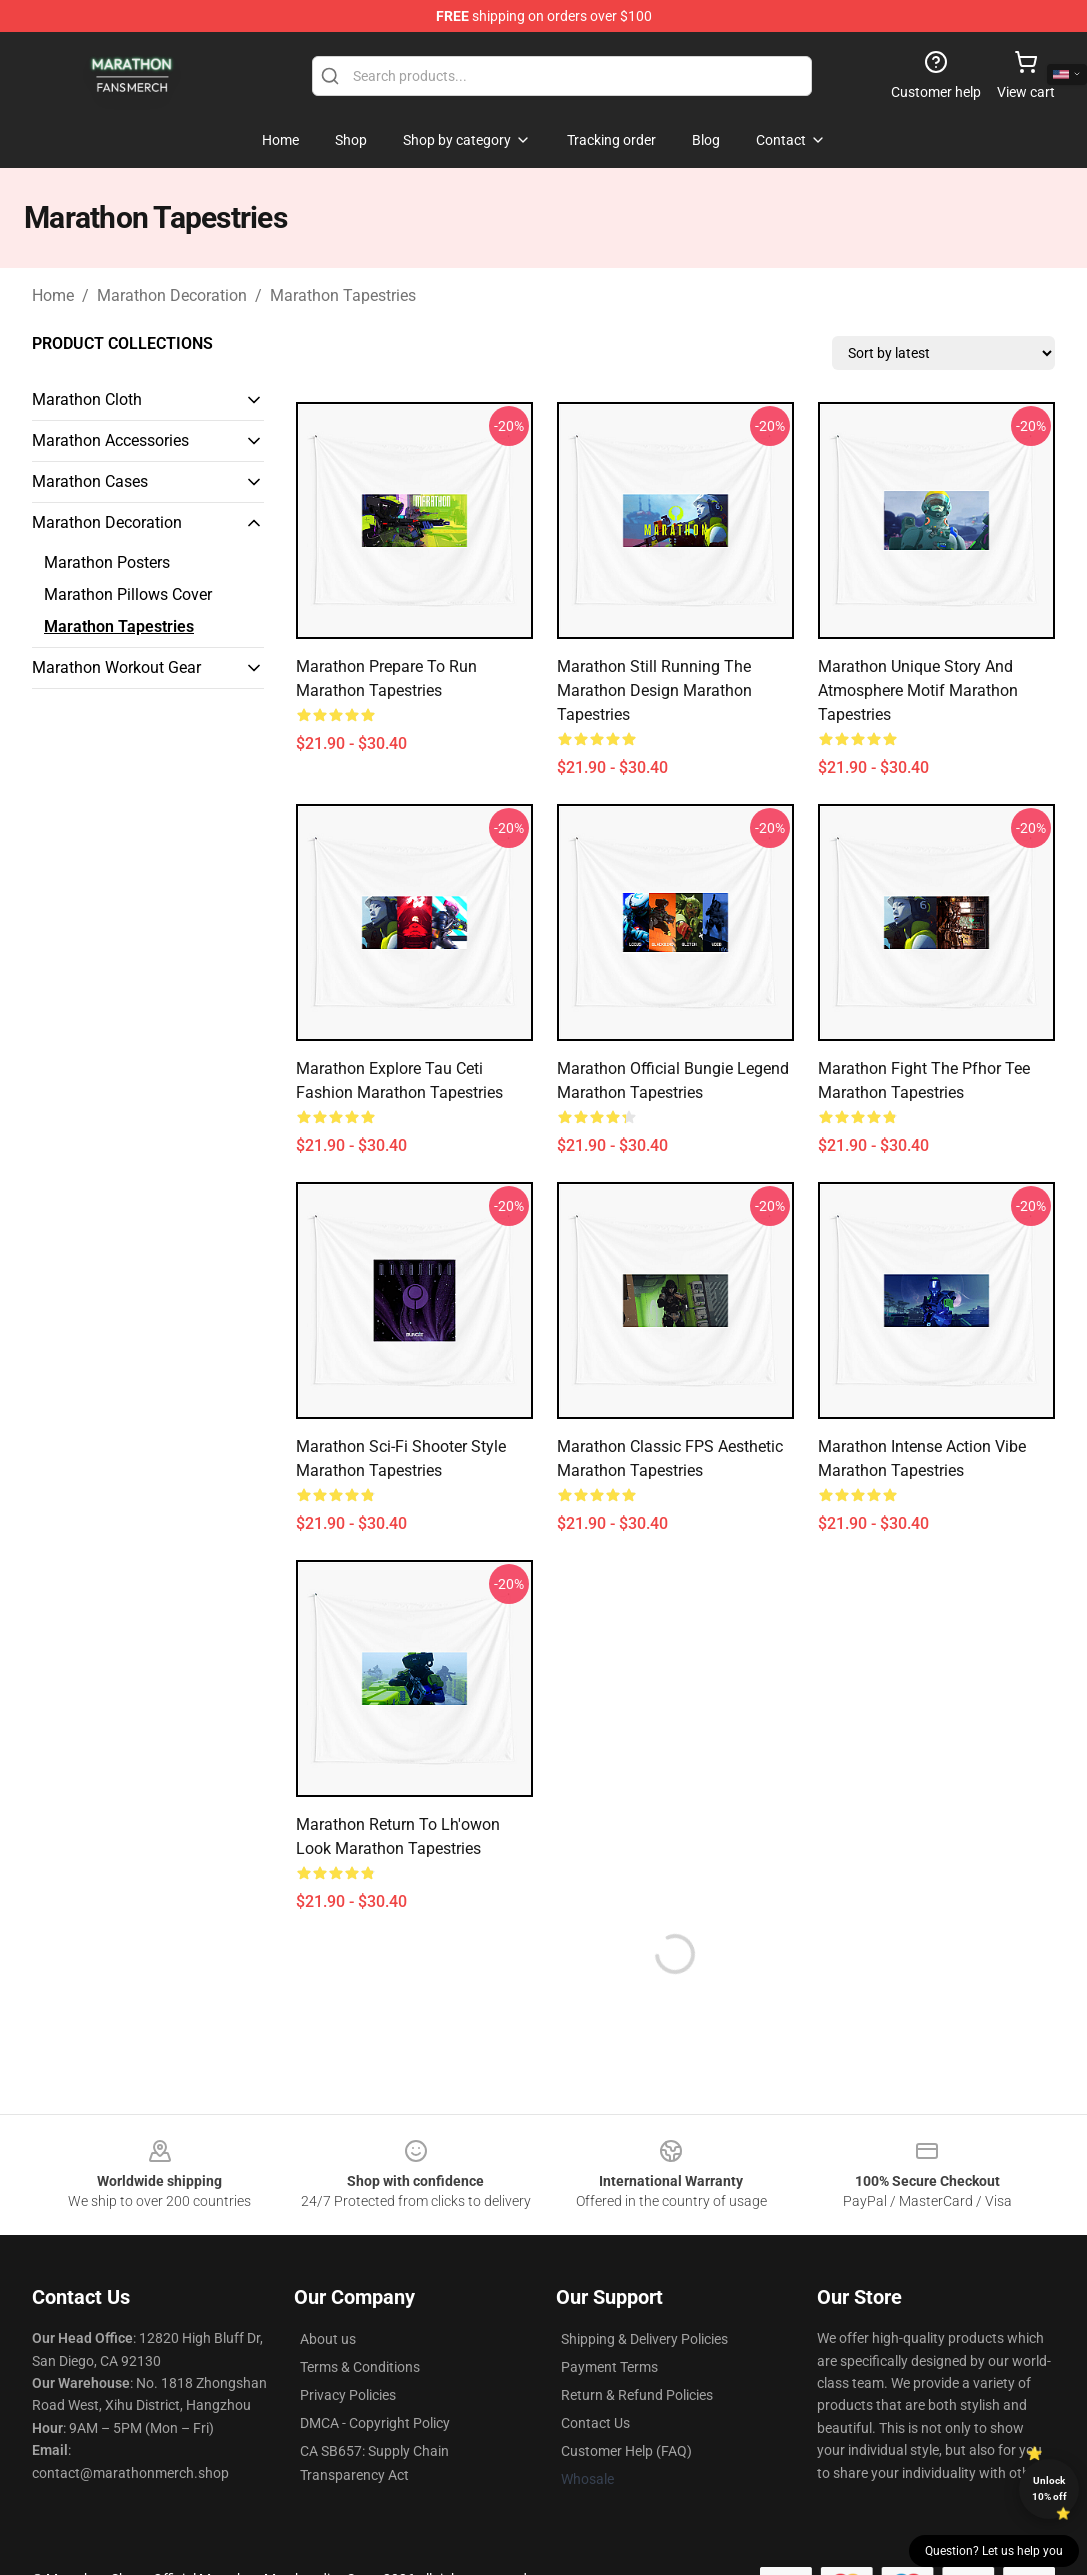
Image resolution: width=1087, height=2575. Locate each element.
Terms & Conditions (360, 2367)
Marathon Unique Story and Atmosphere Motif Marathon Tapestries (918, 690)
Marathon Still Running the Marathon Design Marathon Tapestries (654, 690)
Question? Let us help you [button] (994, 2551)
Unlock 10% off (1049, 2488)
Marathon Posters (107, 562)
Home (53, 295)
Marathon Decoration (172, 295)
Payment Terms (609, 2367)
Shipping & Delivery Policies (644, 2339)
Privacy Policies (348, 2395)
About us (328, 2339)
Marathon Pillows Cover (128, 594)
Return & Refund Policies (637, 2395)
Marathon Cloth (87, 399)
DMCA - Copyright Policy (375, 2423)
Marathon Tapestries (343, 295)
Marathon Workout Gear (116, 667)
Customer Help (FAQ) (626, 2451)
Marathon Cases (90, 481)
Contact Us (595, 2423)
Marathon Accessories (110, 440)
